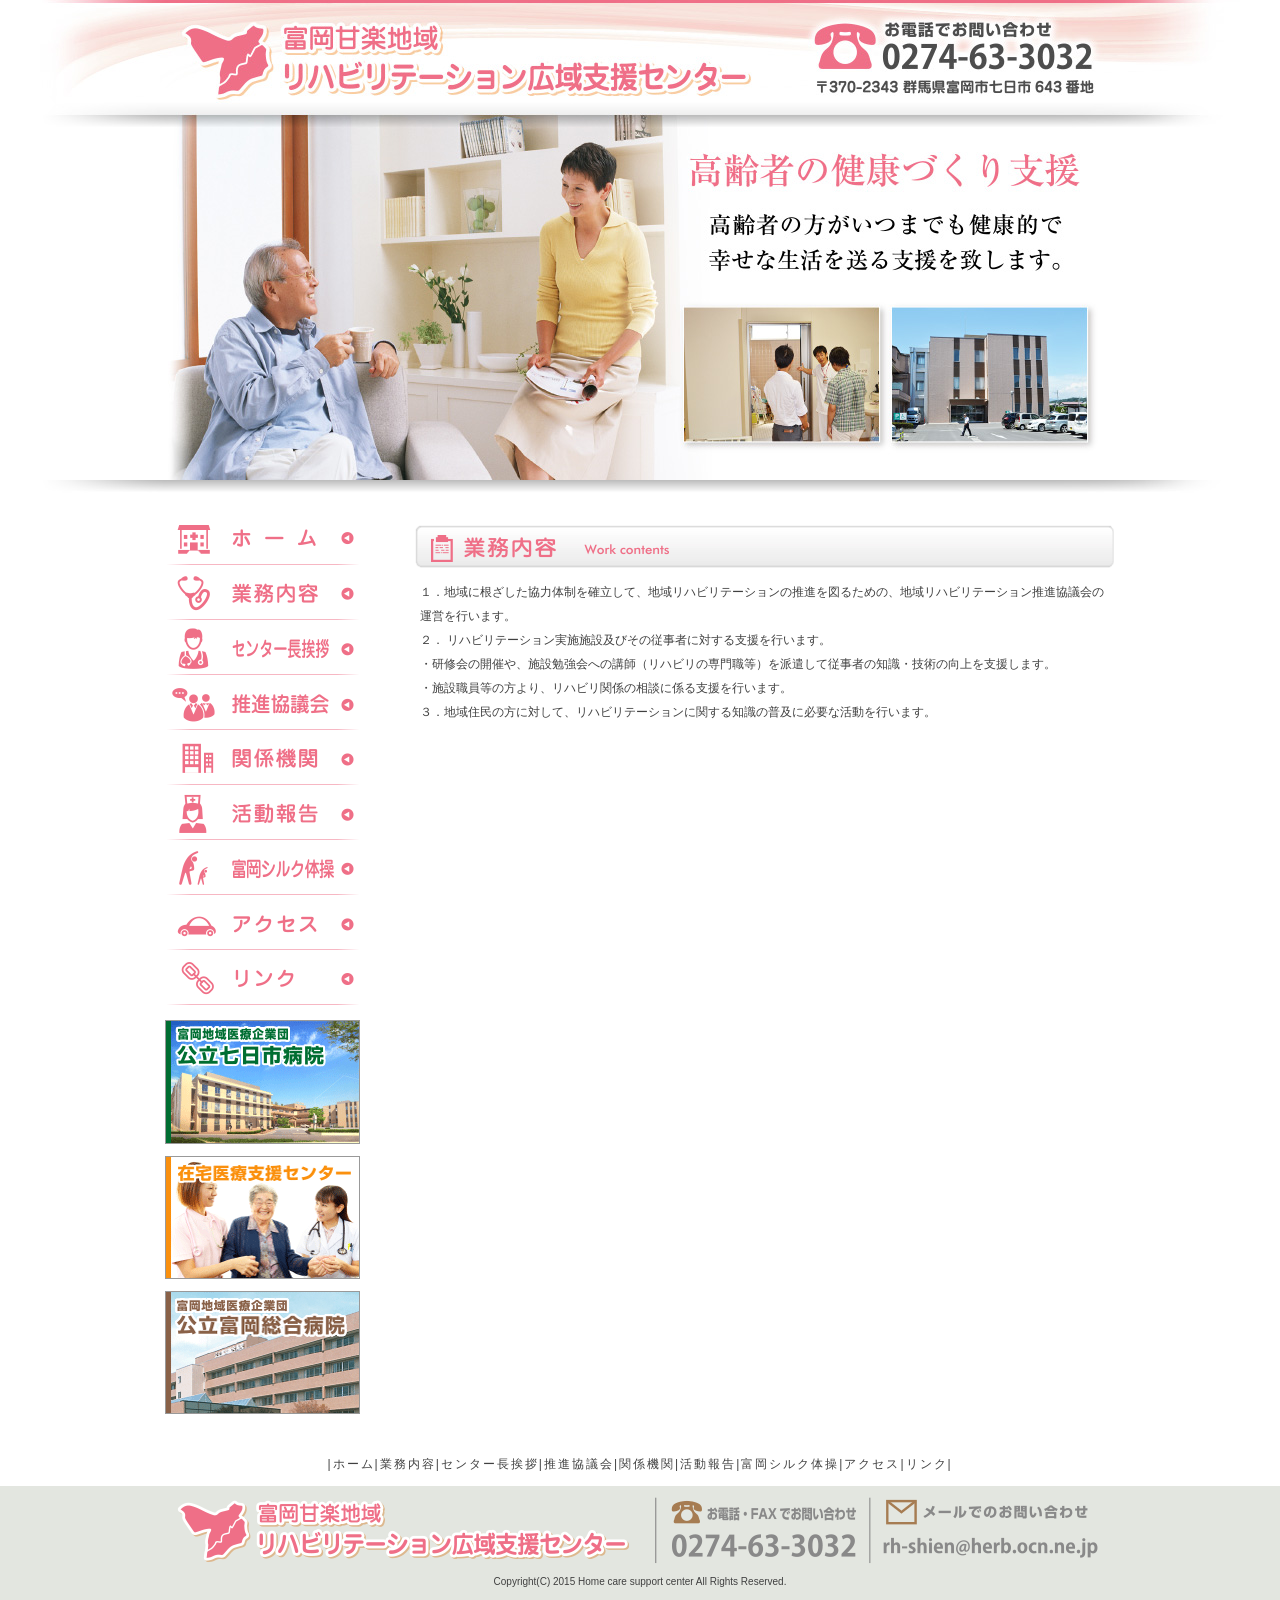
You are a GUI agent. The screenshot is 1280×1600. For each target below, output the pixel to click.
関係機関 (647, 1464)
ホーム (354, 1464)
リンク (927, 1464)
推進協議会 (579, 1464)
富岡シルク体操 (790, 1464)
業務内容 (408, 1464)
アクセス (872, 1464)
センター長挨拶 (490, 1464)
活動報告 (708, 1464)
